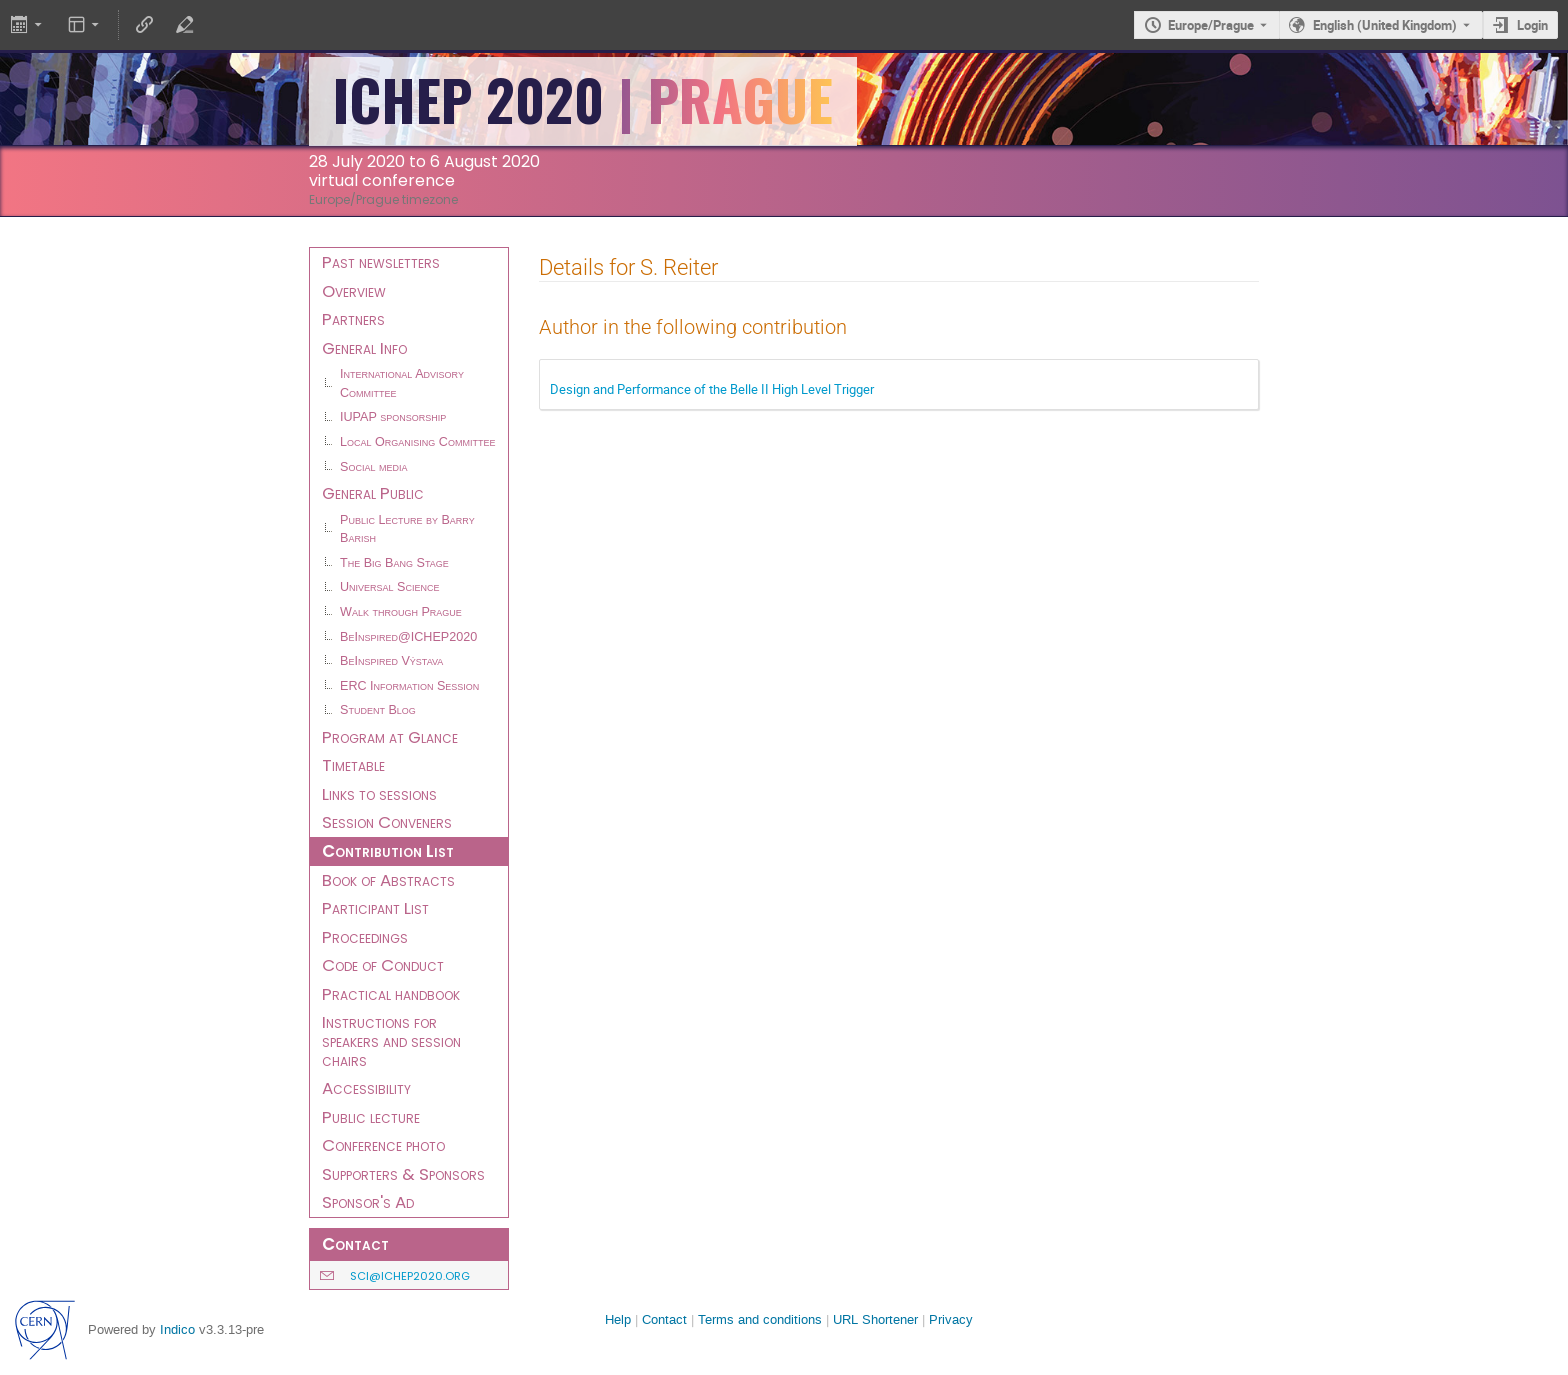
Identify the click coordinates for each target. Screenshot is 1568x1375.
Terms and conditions (760, 1319)
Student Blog (378, 710)
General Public (373, 493)
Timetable (353, 765)
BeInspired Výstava (391, 661)
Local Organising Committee (417, 442)
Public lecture (371, 1117)
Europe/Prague (1211, 25)
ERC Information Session (409, 686)
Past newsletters (381, 262)
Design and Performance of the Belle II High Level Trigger (712, 389)
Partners (353, 319)
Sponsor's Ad (368, 1202)
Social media (373, 467)
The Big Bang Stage (394, 563)
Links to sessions (379, 794)
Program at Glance (390, 737)
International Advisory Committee (402, 383)
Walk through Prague (401, 612)
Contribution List (388, 851)
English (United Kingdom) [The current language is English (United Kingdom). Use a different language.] (1385, 25)
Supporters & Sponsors (403, 1174)
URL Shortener (875, 1319)
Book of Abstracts (388, 880)
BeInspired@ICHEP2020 (408, 637)
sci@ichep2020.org (410, 1276)
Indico (177, 1329)
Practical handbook (391, 994)
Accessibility (366, 1088)
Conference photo (383, 1145)
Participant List (375, 908)
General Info (364, 348)
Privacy (951, 1319)
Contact (664, 1319)
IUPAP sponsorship (393, 417)
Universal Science (390, 587)
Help (618, 1319)
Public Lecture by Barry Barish (407, 529)
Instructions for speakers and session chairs (391, 1040)
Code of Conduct (383, 965)
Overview (354, 291)
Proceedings (365, 937)
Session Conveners (387, 822)
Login (1532, 25)
